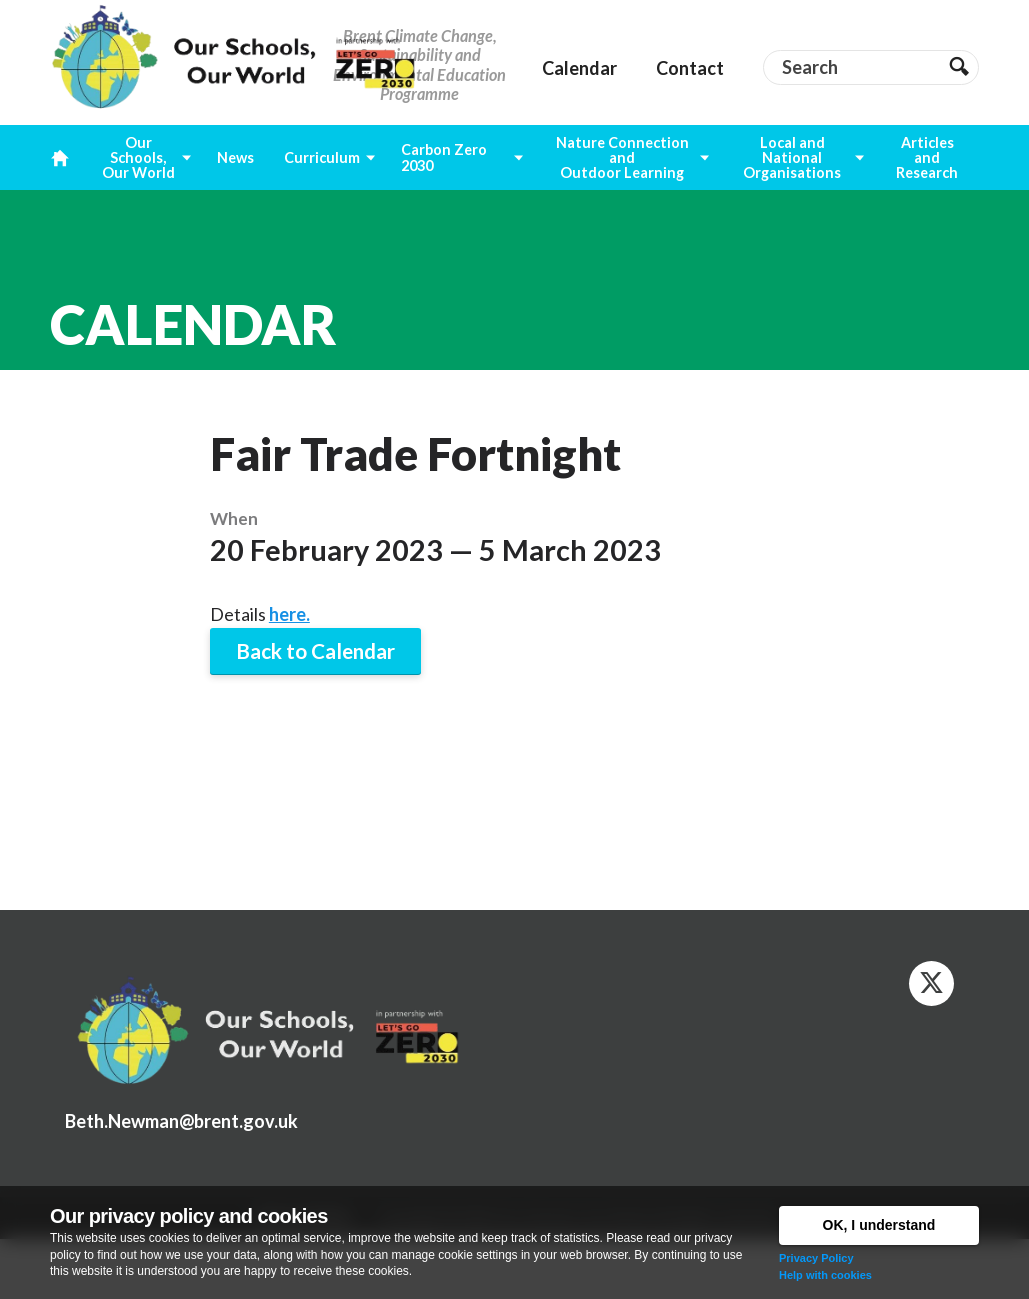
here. (289, 614)
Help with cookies (825, 1275)
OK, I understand (879, 1225)
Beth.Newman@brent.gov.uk (181, 1121)
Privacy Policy (816, 1258)
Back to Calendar (315, 651)
